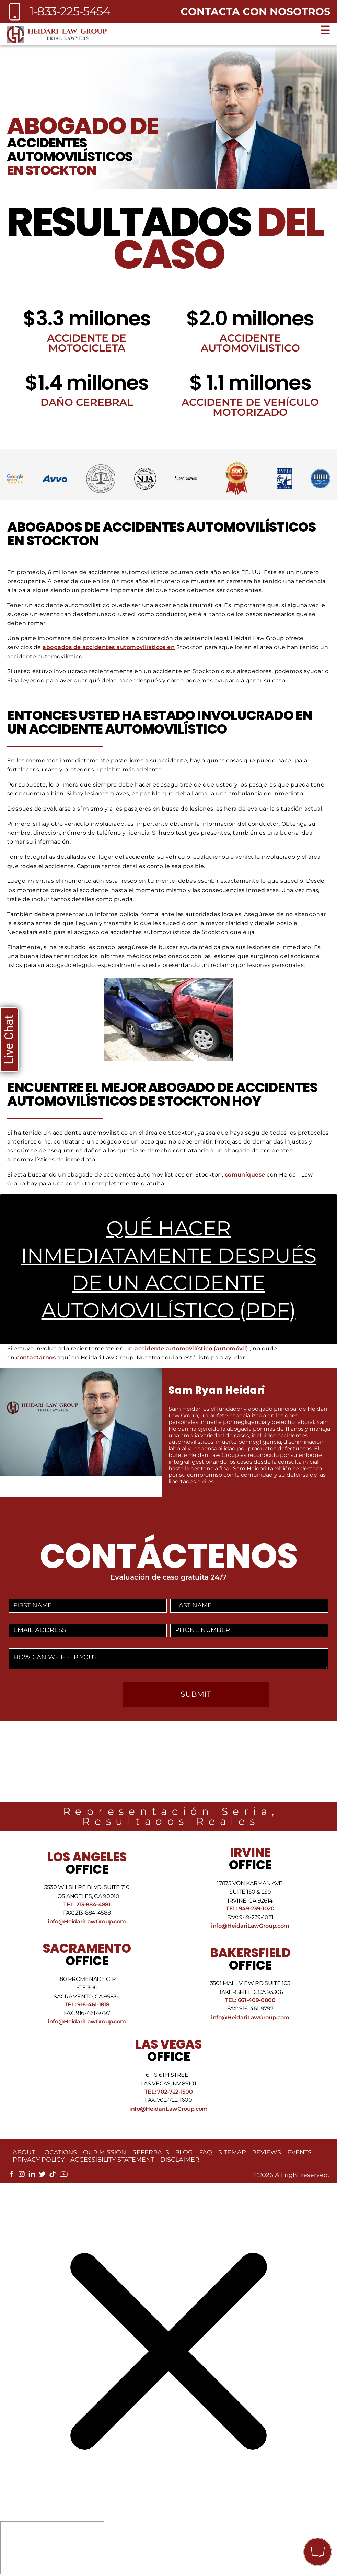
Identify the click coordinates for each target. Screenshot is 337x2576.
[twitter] (42, 2175)
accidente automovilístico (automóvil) (191, 1348)
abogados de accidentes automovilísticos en (109, 647)
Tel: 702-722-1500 (168, 2091)
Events (299, 2152)
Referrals (150, 2152)
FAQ (205, 2152)
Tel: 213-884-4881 (87, 1904)
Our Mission (104, 2152)
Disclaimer (179, 2159)
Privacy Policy (39, 2159)
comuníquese (245, 1174)
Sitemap (232, 2152)
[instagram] (21, 2175)
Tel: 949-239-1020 (250, 1908)
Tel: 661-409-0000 (250, 2000)
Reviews (266, 2152)
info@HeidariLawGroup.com (87, 1921)
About (24, 2152)
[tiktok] (52, 2175)
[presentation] (63, 1695)
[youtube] (63, 2176)
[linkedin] (31, 2175)
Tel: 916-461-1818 (87, 2004)
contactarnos (36, 1357)
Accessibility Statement (112, 2159)
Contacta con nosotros (255, 11)
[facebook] (11, 2175)
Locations (59, 2152)
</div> (52, 2547)
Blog (184, 2152)
